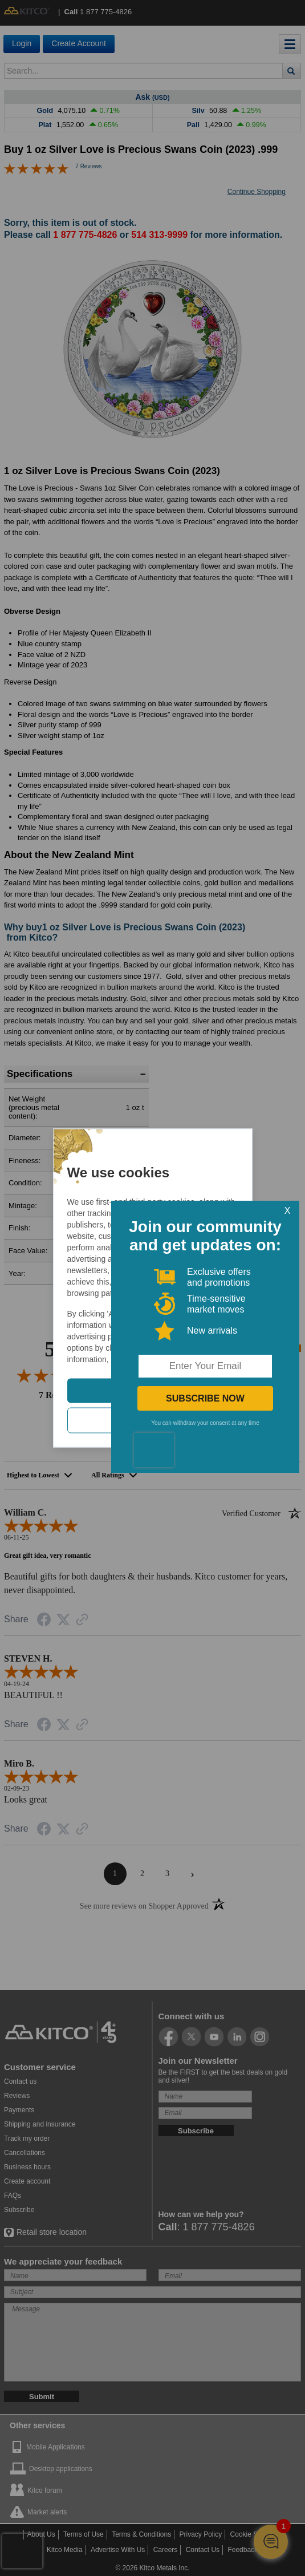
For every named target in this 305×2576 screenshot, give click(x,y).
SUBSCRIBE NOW (206, 1398)
